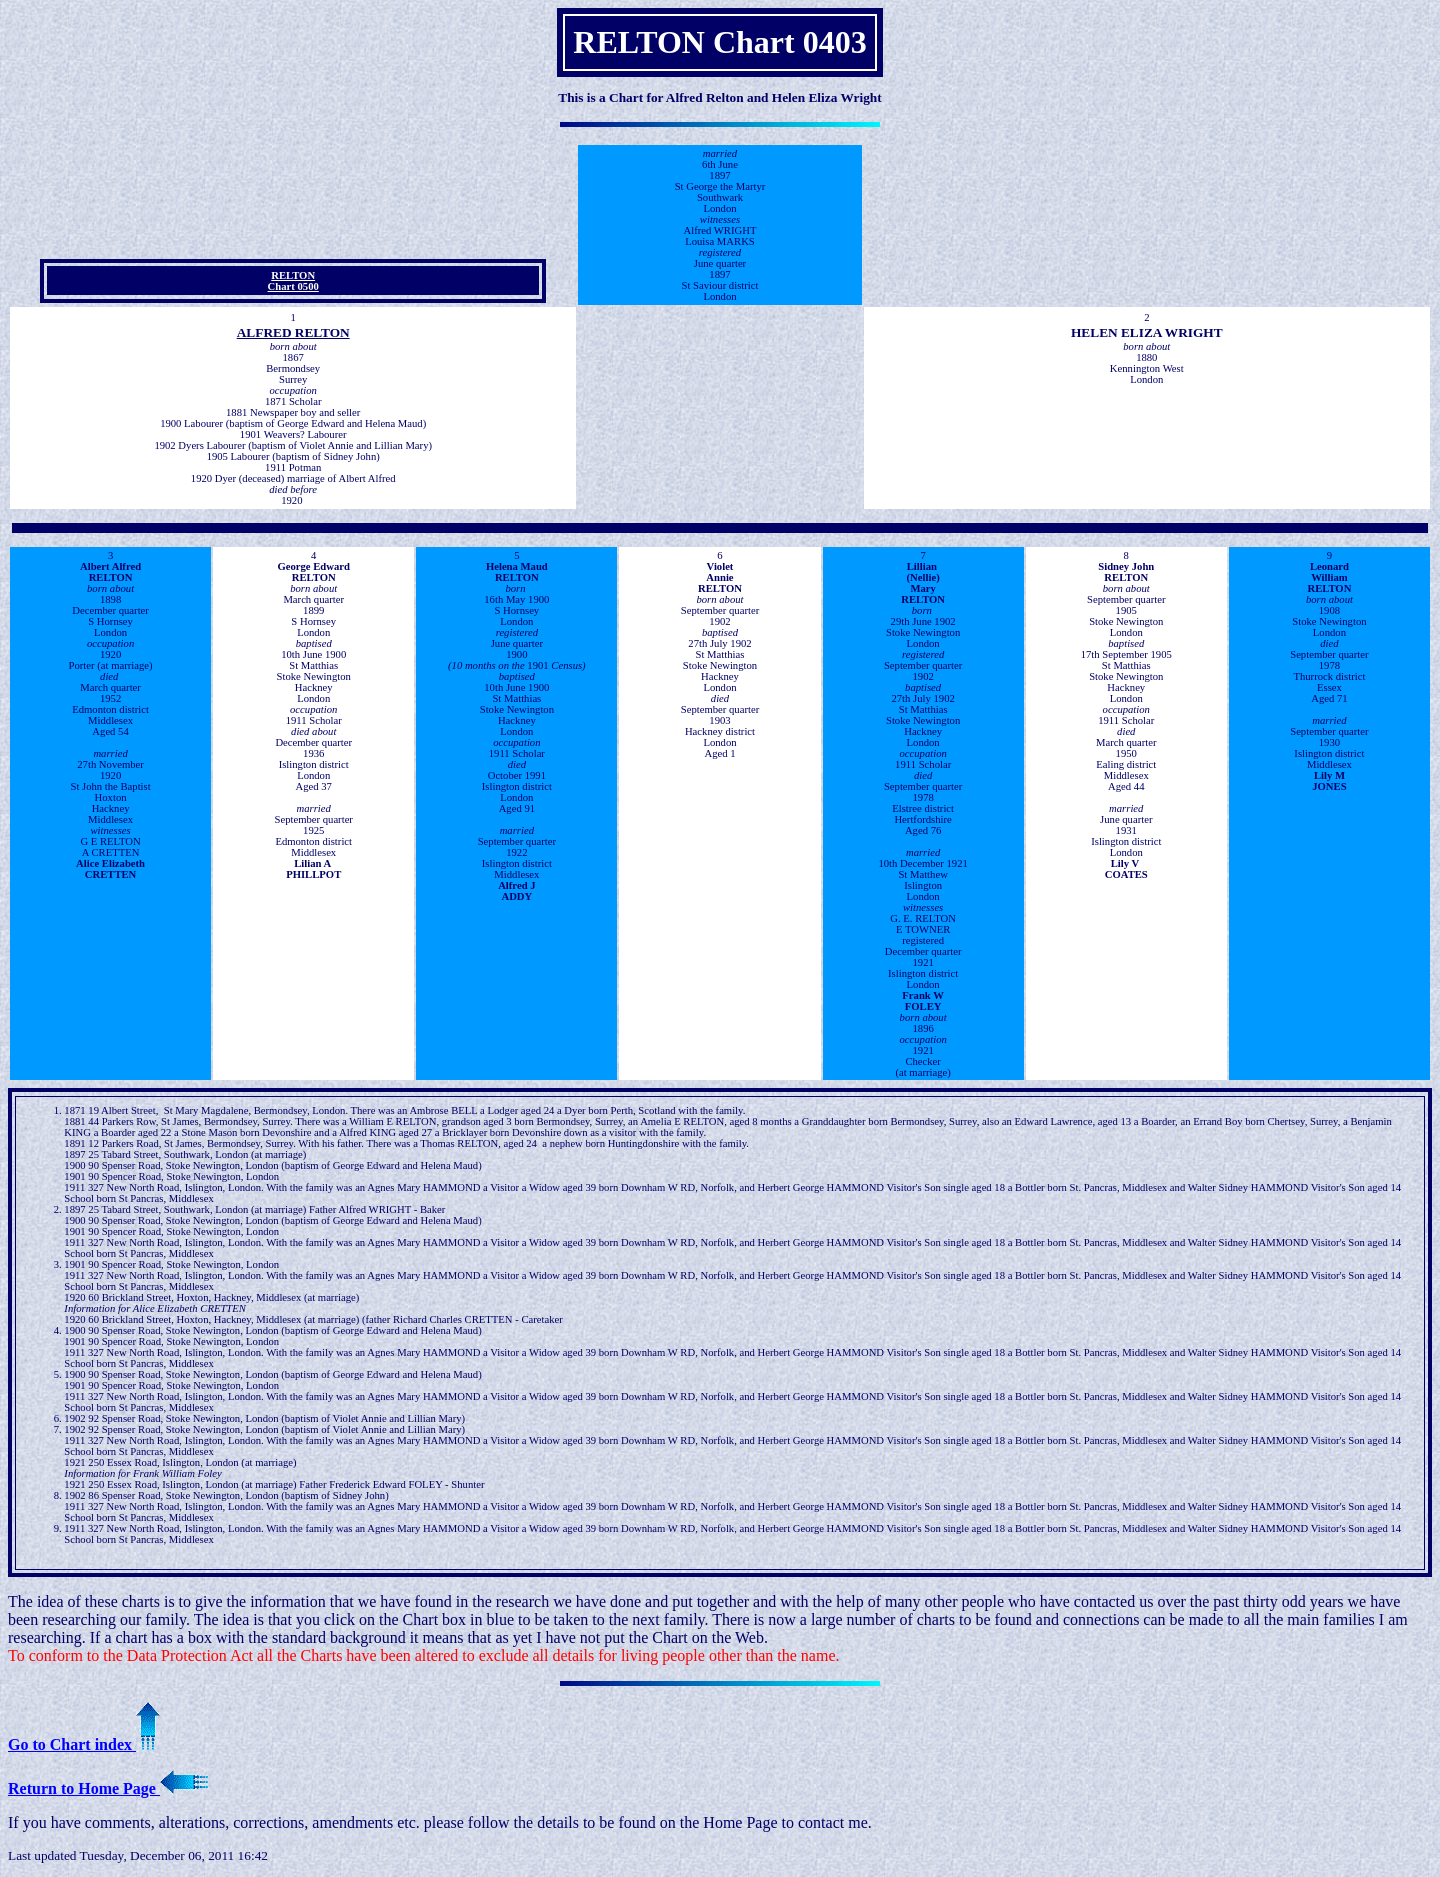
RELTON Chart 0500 (293, 281)
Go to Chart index (84, 1744)
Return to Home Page (108, 1788)
